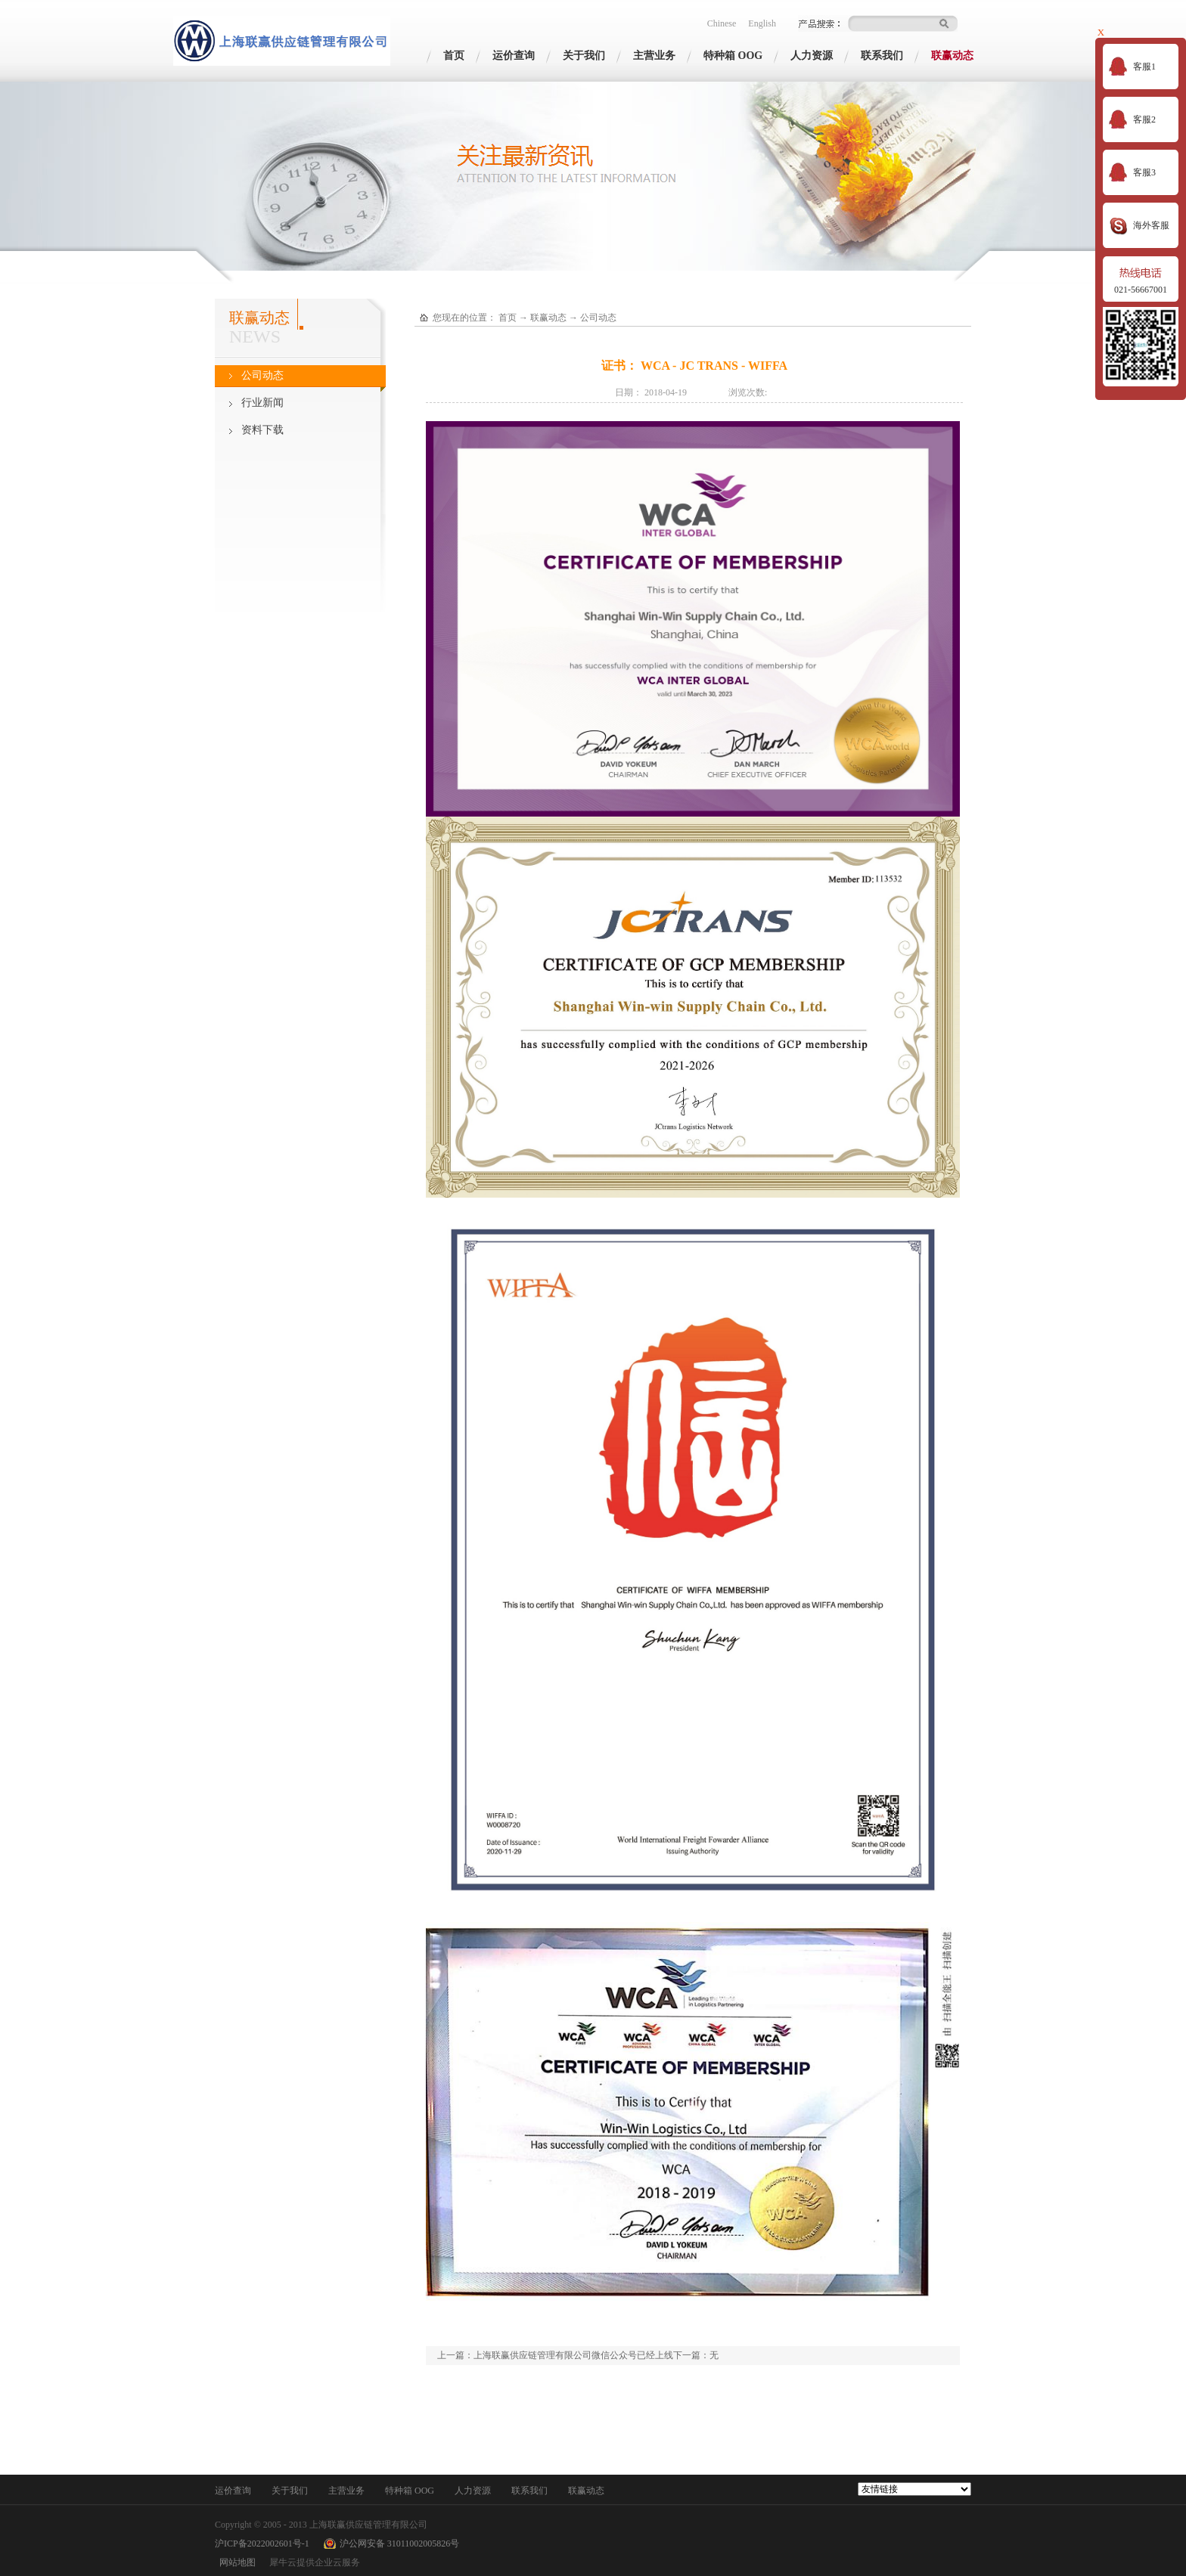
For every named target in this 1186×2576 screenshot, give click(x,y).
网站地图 (235, 2562)
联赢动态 (548, 317)
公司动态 (598, 317)
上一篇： (555, 2355)
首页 (453, 55)
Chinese (722, 23)
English (762, 23)
